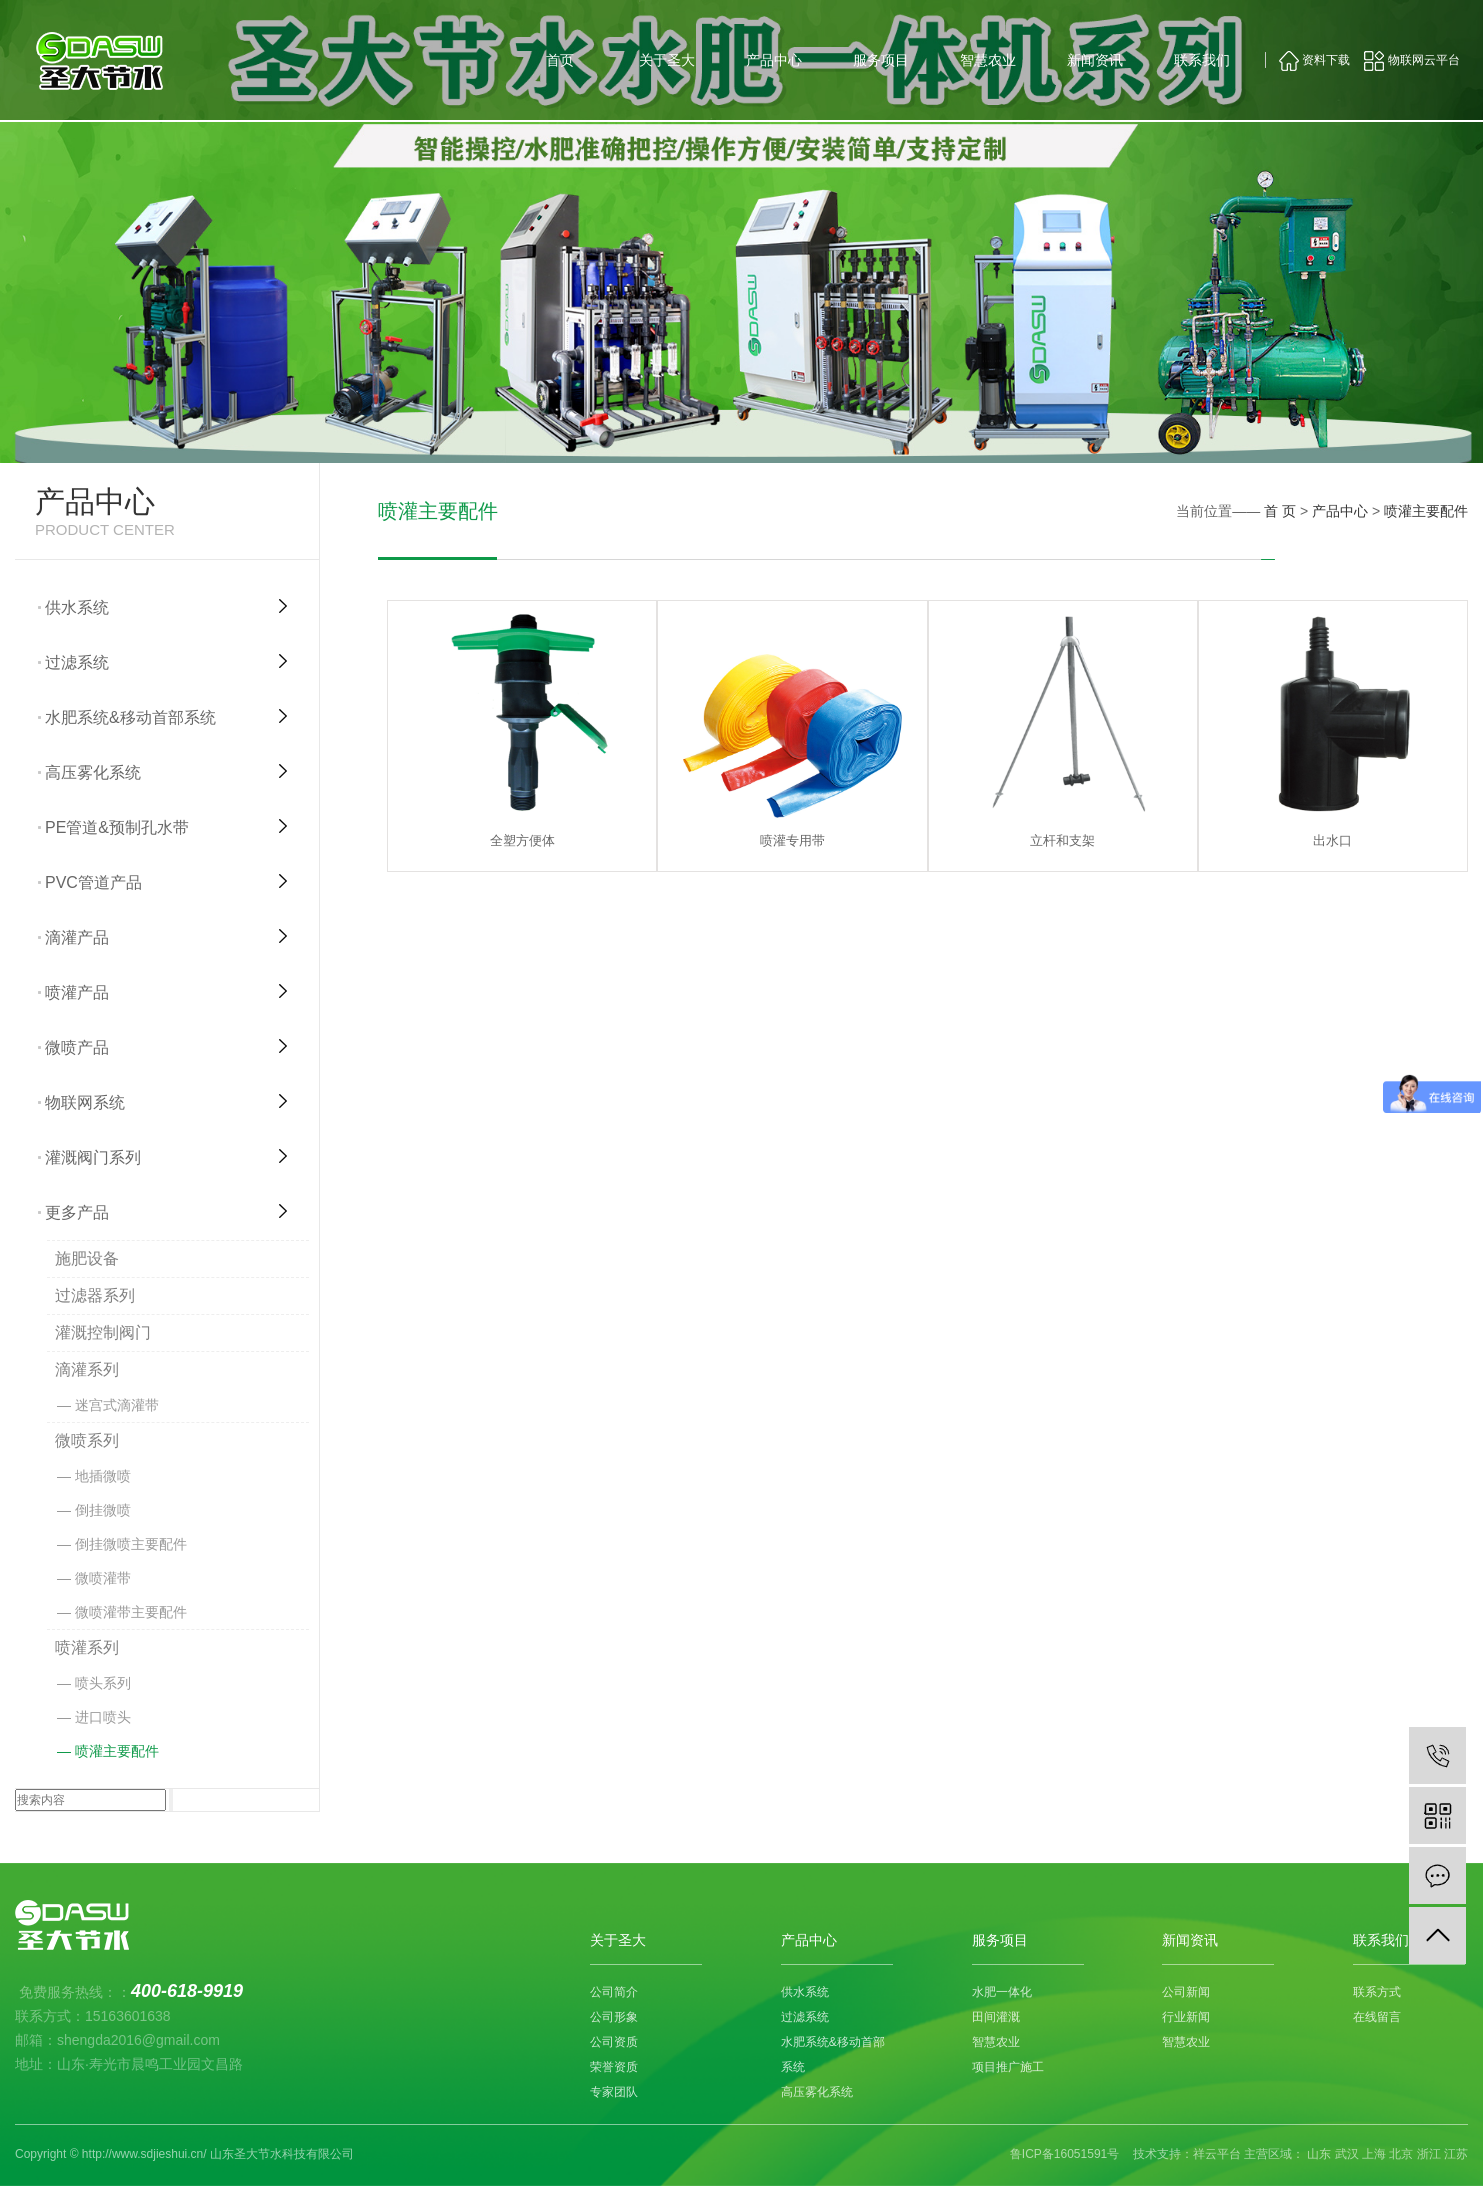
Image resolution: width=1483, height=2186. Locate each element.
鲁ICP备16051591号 (1064, 2154)
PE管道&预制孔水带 (117, 827)
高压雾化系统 (93, 772)
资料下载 (1314, 60)
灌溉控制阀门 (103, 1332)
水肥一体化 (1002, 1992)
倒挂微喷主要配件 (131, 1544)
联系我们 (1202, 60)
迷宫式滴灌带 (117, 1405)
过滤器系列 (95, 1295)
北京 (1401, 2154)
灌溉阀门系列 (93, 1157)
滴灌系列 (87, 1369)
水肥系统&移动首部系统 (130, 717)
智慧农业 (988, 60)
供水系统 (77, 607)
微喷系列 (87, 1440)
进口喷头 (103, 1717)
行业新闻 (1186, 2017)
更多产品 (77, 1212)
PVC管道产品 (93, 882)
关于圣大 (667, 60)
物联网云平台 (1411, 60)
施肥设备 (87, 1258)
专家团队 (614, 2092)
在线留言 (1377, 2017)
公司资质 (614, 2042)
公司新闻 (1186, 1992)
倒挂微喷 (103, 1510)
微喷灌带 (103, 1578)
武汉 (1347, 2154)
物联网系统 (85, 1102)
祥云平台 (1217, 2154)
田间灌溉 (996, 2017)
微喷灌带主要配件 (131, 1612)
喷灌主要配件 (117, 1751)
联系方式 (1377, 1992)
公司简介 (614, 1992)
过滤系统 (77, 662)
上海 (1374, 2154)
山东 (1319, 2154)
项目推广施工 (1008, 2067)
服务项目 (881, 60)
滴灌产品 (77, 937)
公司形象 (614, 2017)
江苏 (1456, 2154)
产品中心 (774, 60)
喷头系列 (103, 1683)
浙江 (1429, 2154)
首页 (560, 60)
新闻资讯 (1095, 60)
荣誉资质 (614, 2067)
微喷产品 (77, 1047)
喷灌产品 (77, 992)
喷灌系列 (87, 1647)
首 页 (1280, 511)
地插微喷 (103, 1476)
